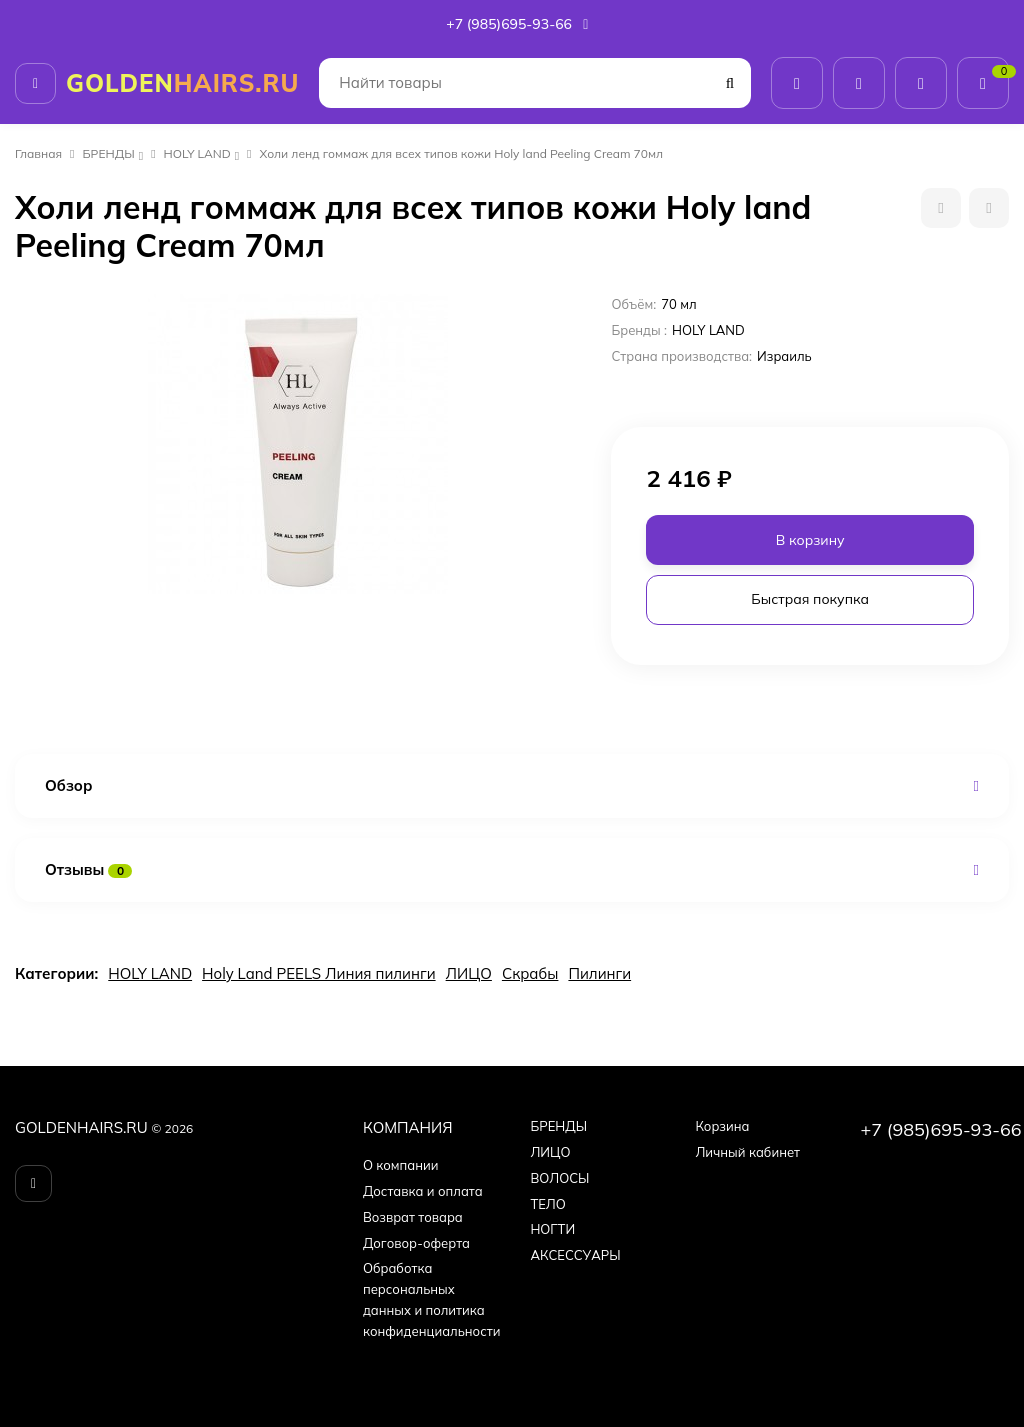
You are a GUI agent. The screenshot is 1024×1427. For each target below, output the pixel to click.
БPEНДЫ (109, 153)
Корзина (722, 1126)
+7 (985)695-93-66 (519, 24)
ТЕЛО (547, 1204)
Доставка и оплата (423, 1191)
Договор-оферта (416, 1243)
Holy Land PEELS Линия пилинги (319, 973)
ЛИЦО (469, 973)
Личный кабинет (747, 1152)
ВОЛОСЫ (559, 1178)
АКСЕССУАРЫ (575, 1255)
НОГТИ (552, 1229)
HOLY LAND (197, 153)
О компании (401, 1165)
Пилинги (599, 973)
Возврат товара (413, 1217)
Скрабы (530, 973)
